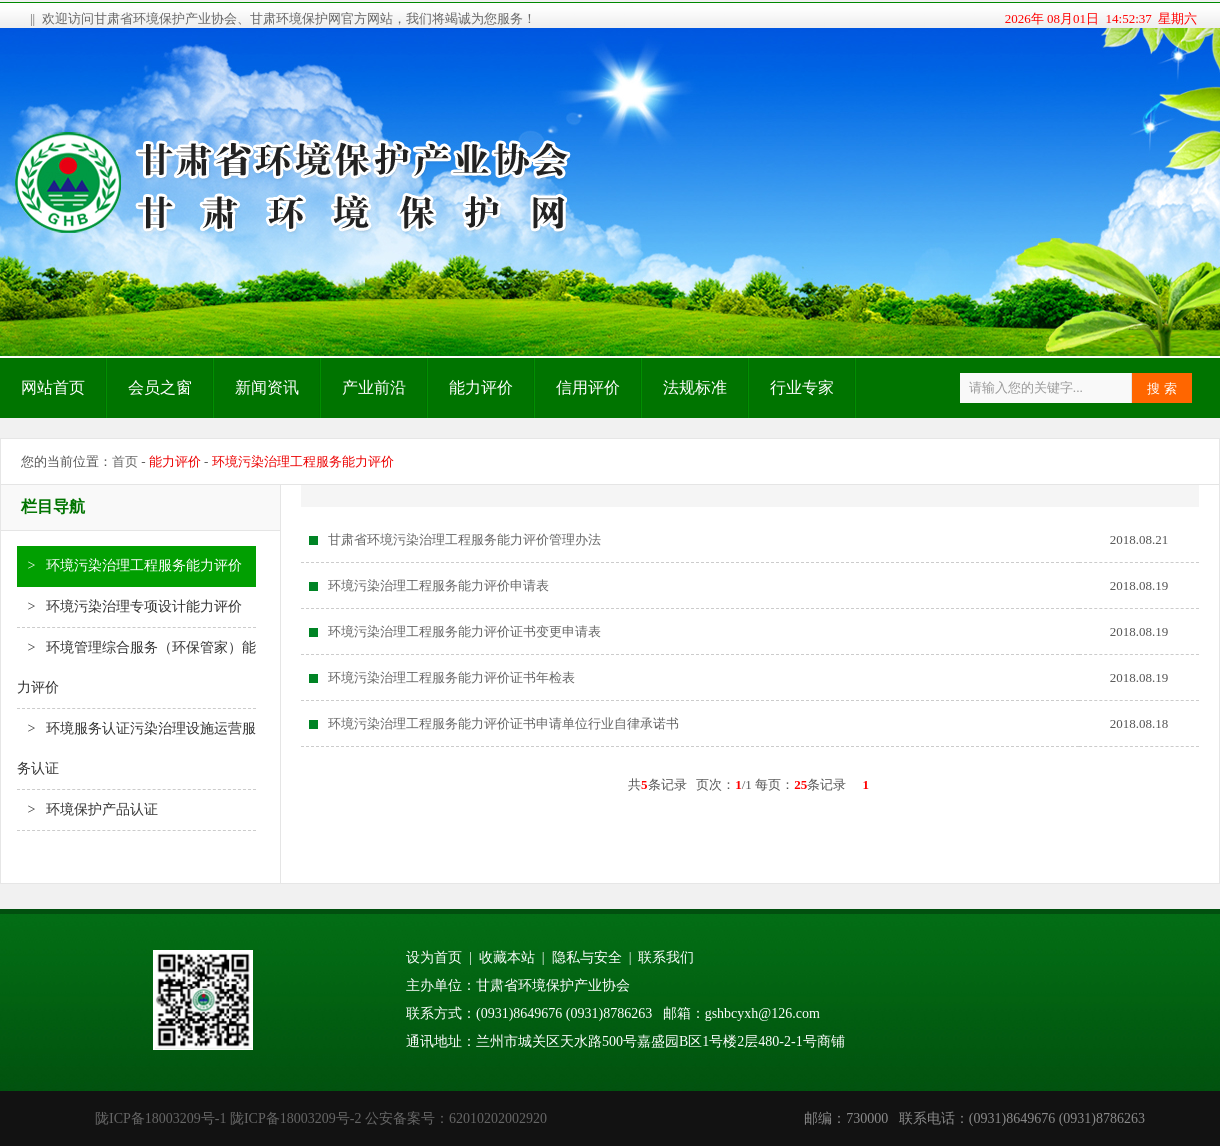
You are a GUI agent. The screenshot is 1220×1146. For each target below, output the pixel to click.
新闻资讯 (267, 387)
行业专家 (802, 387)
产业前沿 (374, 387)
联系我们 (666, 957)
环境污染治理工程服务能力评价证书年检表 (451, 677)
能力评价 (481, 387)
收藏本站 (507, 957)
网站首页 (53, 387)
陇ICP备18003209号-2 (295, 1118)
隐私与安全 (587, 957)
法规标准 (695, 387)
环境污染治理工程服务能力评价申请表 (438, 585)
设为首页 (434, 957)
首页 (125, 461)
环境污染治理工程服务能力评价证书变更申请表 (464, 631)
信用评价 (588, 387)
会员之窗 (160, 387)
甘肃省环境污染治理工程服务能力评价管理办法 (464, 539)
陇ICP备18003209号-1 (160, 1118)
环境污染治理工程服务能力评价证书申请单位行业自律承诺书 (503, 723)
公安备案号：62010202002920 (456, 1118)
